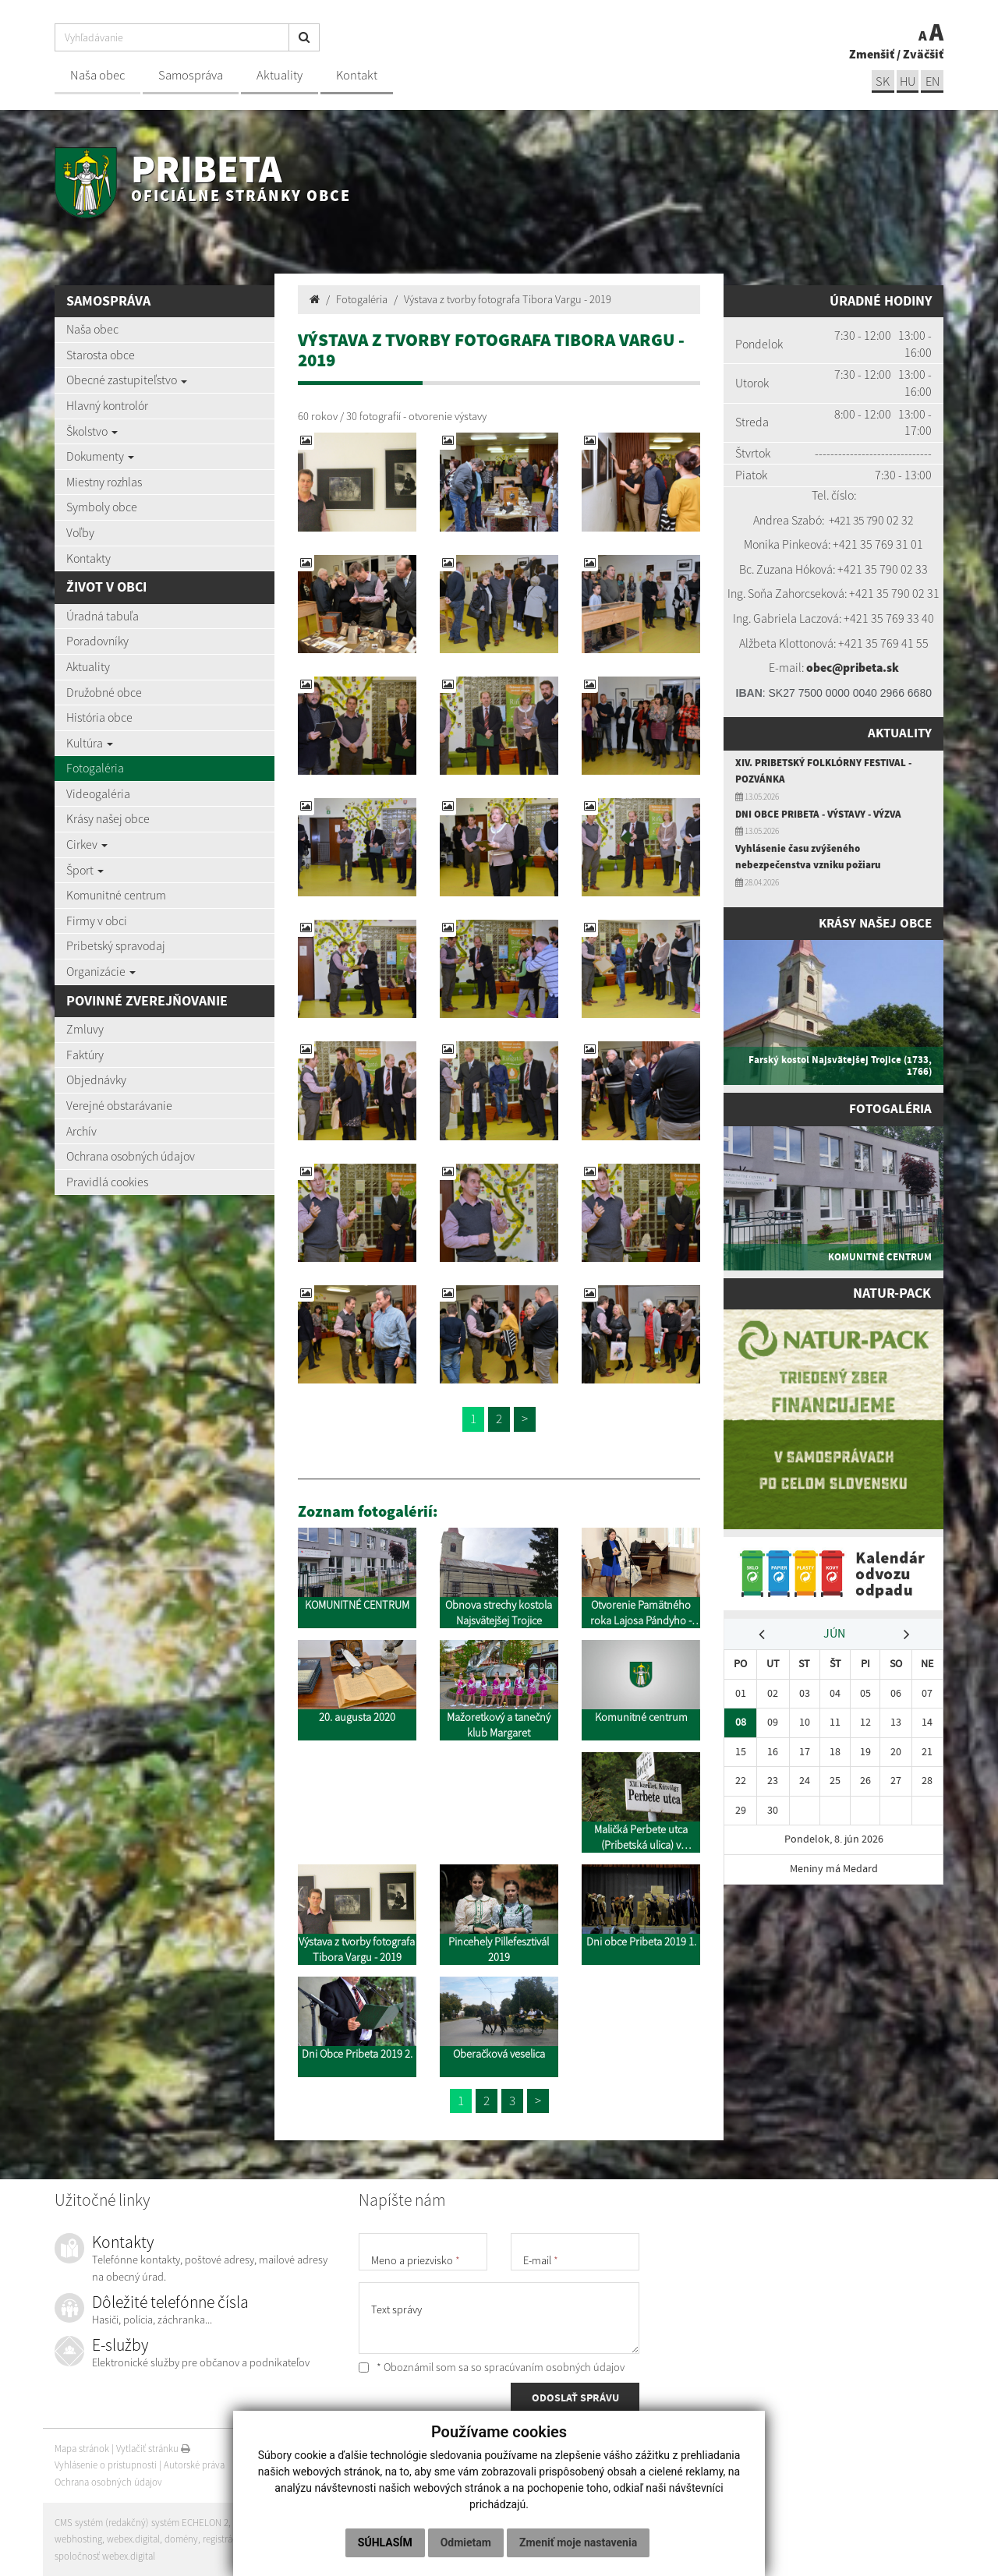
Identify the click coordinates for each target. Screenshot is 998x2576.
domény (182, 2539)
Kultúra (89, 743)
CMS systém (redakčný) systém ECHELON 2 (142, 2522)
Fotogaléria (95, 768)
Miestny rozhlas (104, 481)
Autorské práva (194, 2465)
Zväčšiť (923, 53)
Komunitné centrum (116, 895)
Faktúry (85, 1054)
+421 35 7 (850, 520)
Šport (85, 870)
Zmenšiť (871, 53)
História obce (99, 717)
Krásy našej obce (108, 818)
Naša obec (97, 75)
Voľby (80, 532)
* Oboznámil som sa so (492, 2367)
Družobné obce (104, 692)
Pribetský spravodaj (115, 945)
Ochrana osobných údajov (130, 1156)
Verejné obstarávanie (119, 1105)
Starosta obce (100, 354)
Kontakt (356, 75)
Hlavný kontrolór (107, 405)
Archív (81, 1131)
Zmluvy (85, 1029)
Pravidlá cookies (107, 1181)
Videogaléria (98, 793)
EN (932, 80)
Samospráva (190, 75)
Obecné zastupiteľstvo (126, 379)
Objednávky (96, 1079)
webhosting (78, 2539)
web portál (256, 2522)
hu (906, 80)
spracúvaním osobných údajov (554, 2367)
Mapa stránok (82, 2448)
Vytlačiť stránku (153, 2448)
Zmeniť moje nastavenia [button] (578, 2542)
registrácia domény (242, 2539)
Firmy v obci (96, 920)
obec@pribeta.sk (852, 667)
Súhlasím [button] (385, 2542)
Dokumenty (100, 456)
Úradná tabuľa (102, 616)
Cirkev (87, 844)
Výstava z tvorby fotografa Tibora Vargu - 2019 (507, 299)
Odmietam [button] (466, 2542)
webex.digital (133, 2539)
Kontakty (88, 558)
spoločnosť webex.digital (105, 2556)
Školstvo (92, 431)
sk (880, 80)
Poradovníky (97, 640)
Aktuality (280, 75)
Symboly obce (101, 506)
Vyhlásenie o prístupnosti (106, 2465)
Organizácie (101, 971)
